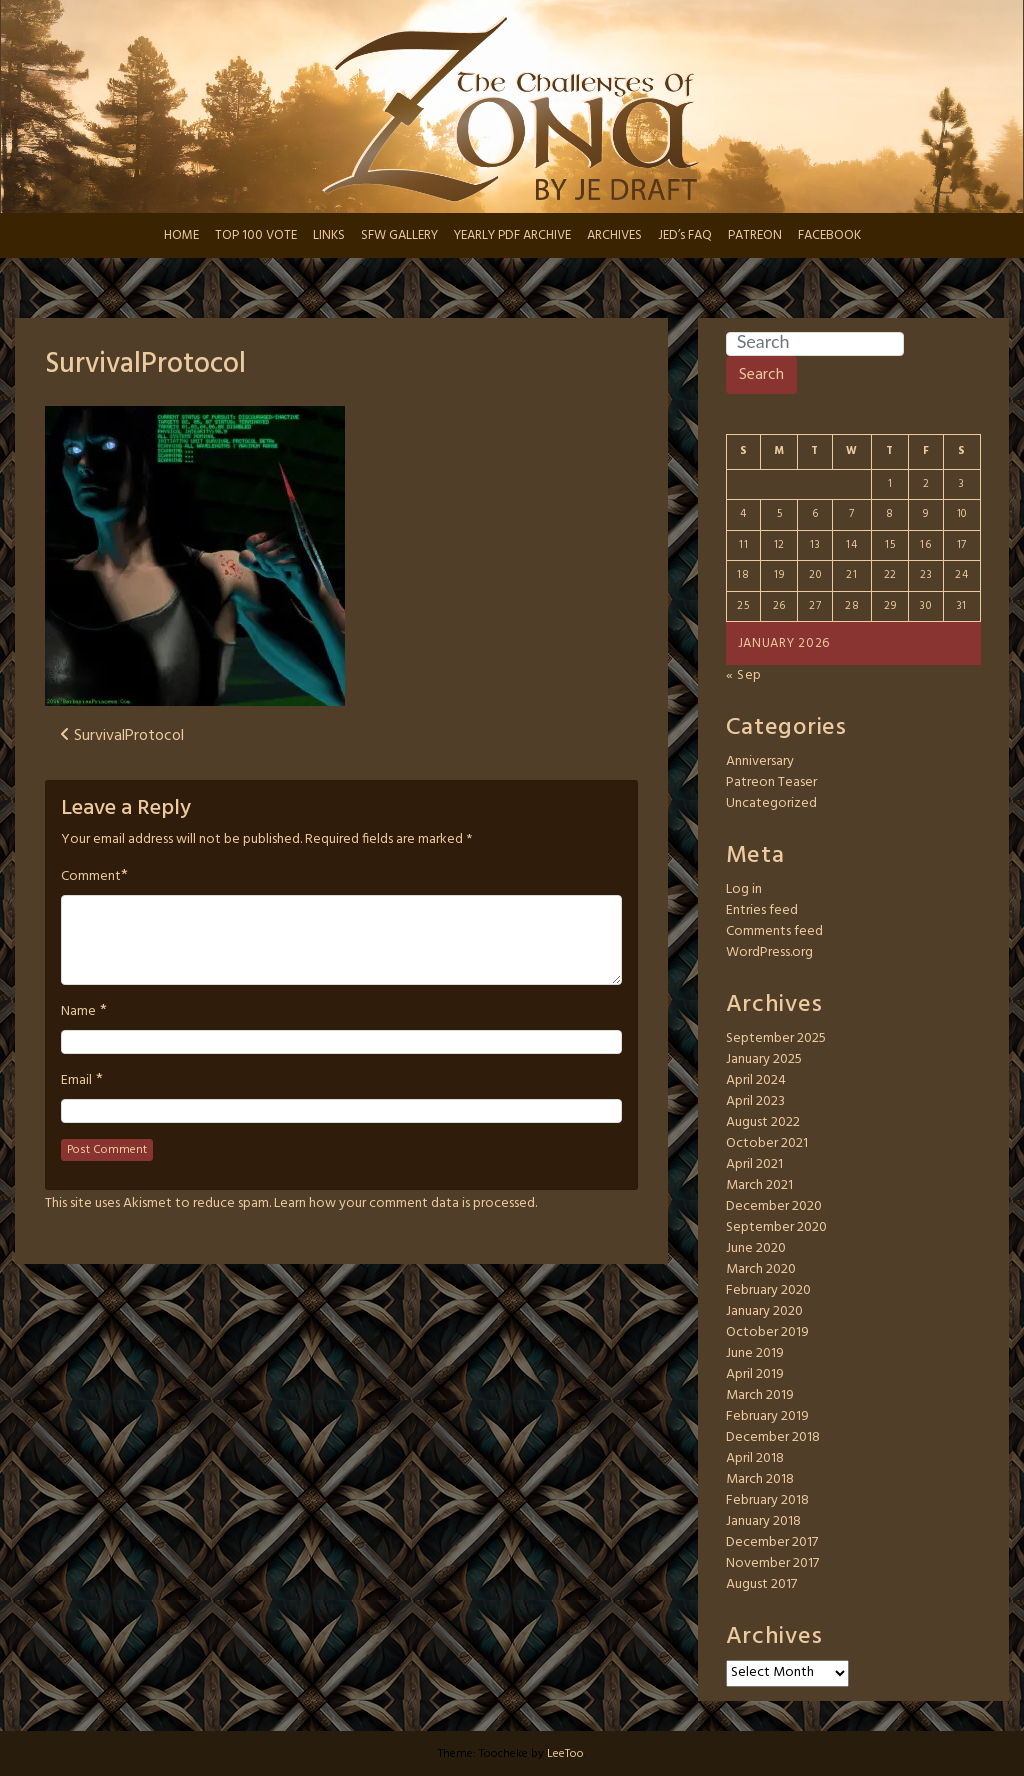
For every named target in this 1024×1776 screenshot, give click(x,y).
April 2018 (755, 1458)
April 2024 (756, 1080)
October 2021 (767, 1143)
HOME (181, 235)
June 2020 (756, 1248)
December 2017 (772, 1542)
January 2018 (763, 1521)
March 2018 (760, 1479)
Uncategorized (771, 803)
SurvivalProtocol (145, 364)
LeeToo (565, 1754)
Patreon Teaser (771, 782)
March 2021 (759, 1185)
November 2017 (772, 1563)
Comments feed (774, 931)
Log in (744, 889)
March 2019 (760, 1395)
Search (761, 375)
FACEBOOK (829, 235)
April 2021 (754, 1164)
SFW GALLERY (399, 235)
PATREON (755, 235)
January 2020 (764, 1311)
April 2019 (755, 1374)
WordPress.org (769, 952)
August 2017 (761, 1584)
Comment (91, 877)
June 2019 (755, 1353)
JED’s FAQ (685, 235)
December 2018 (773, 1437)
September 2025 (776, 1038)
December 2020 (774, 1206)
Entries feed (762, 910)
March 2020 (761, 1269)
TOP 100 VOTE (256, 235)
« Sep (744, 675)
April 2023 (755, 1101)
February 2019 (767, 1416)
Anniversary (760, 761)
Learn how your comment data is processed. (405, 1203)
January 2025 (764, 1059)
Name (78, 1012)
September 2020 (776, 1227)
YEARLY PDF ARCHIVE (512, 235)
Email (76, 1081)
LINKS (329, 235)
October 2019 (767, 1332)
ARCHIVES (614, 235)
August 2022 (763, 1122)
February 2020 (768, 1290)
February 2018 (767, 1500)
